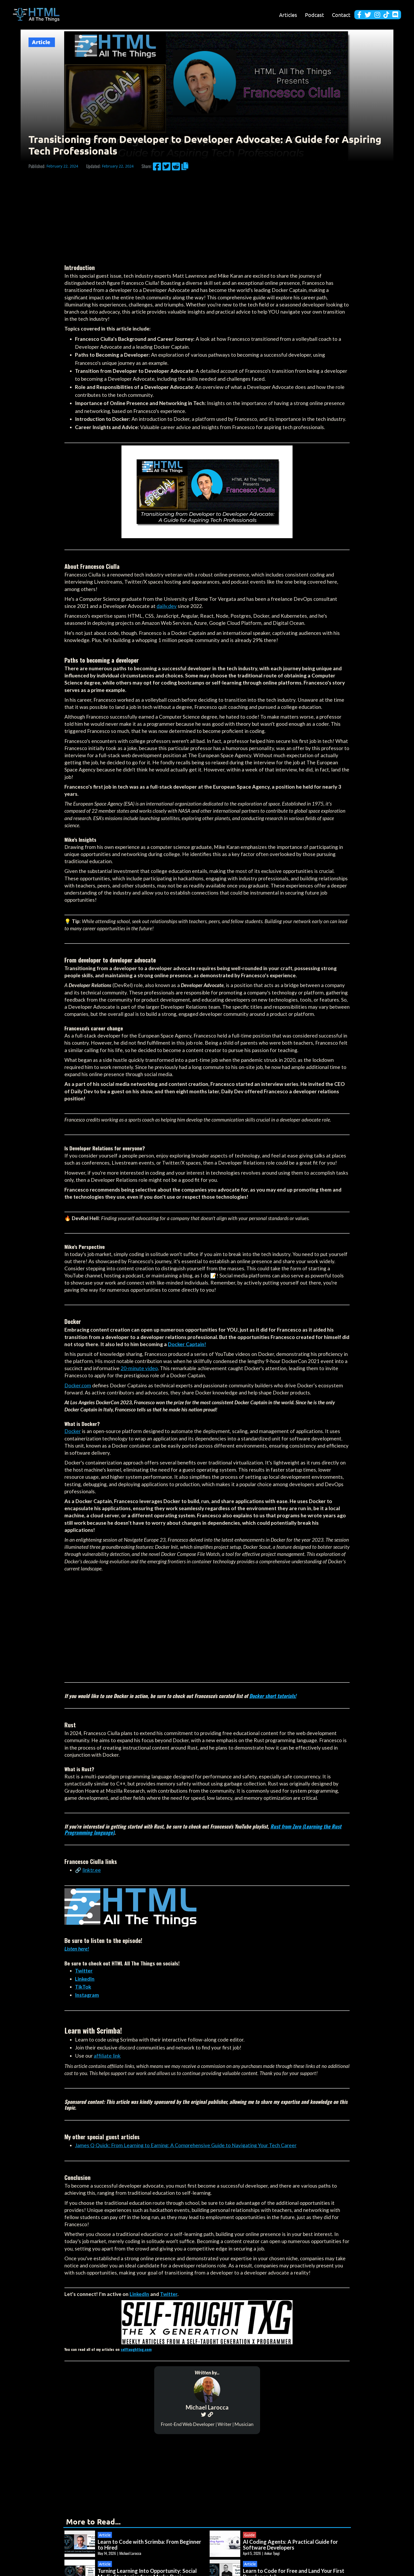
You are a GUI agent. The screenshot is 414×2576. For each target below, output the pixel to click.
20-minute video (139, 1368)
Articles (288, 14)
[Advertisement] (207, 213)
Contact (341, 14)
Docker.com (77, 1385)
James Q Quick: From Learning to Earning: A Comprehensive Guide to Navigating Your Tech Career (186, 2145)
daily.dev (167, 606)
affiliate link (107, 2056)
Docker (72, 1431)
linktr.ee (91, 1870)
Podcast (314, 14)
